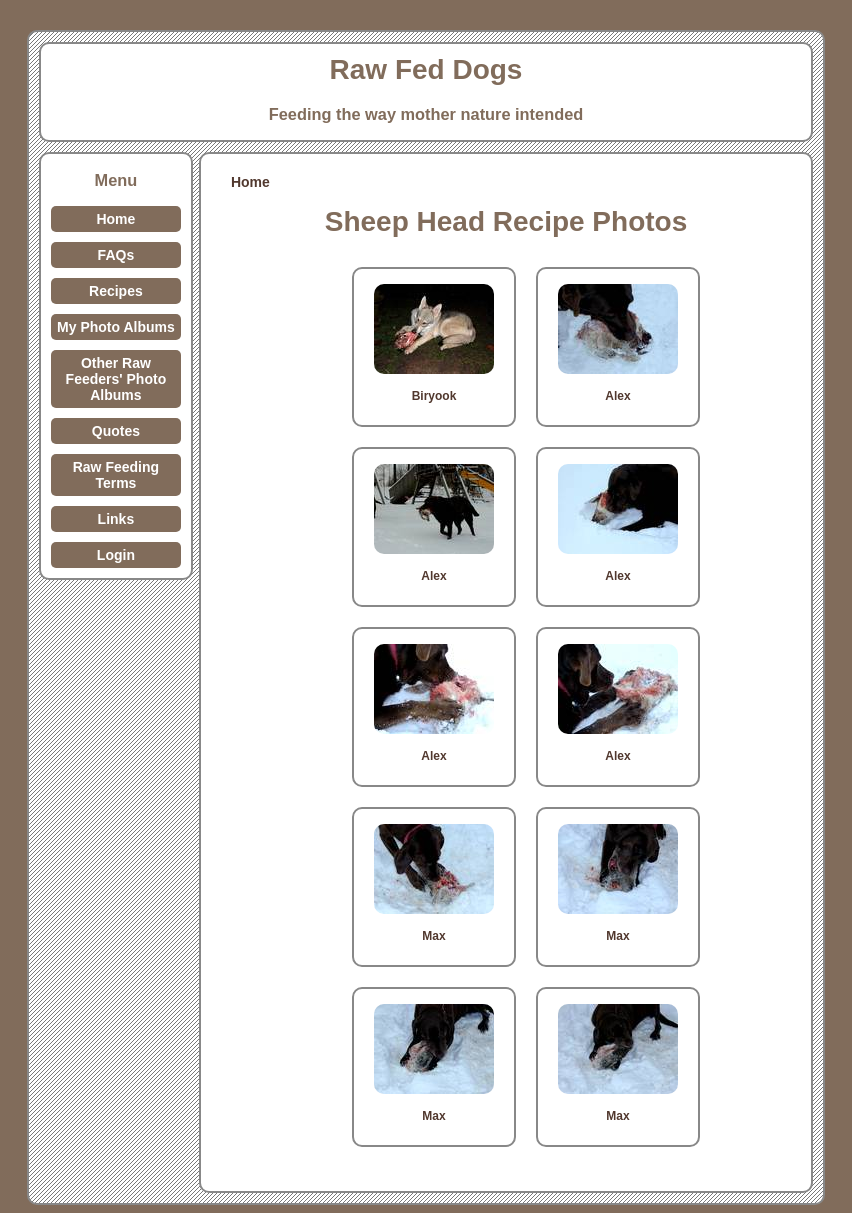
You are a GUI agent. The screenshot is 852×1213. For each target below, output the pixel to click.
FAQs (116, 255)
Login (116, 555)
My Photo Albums (116, 327)
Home (115, 219)
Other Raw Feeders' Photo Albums (116, 379)
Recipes (116, 291)
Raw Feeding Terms (116, 475)
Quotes (116, 431)
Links (116, 519)
